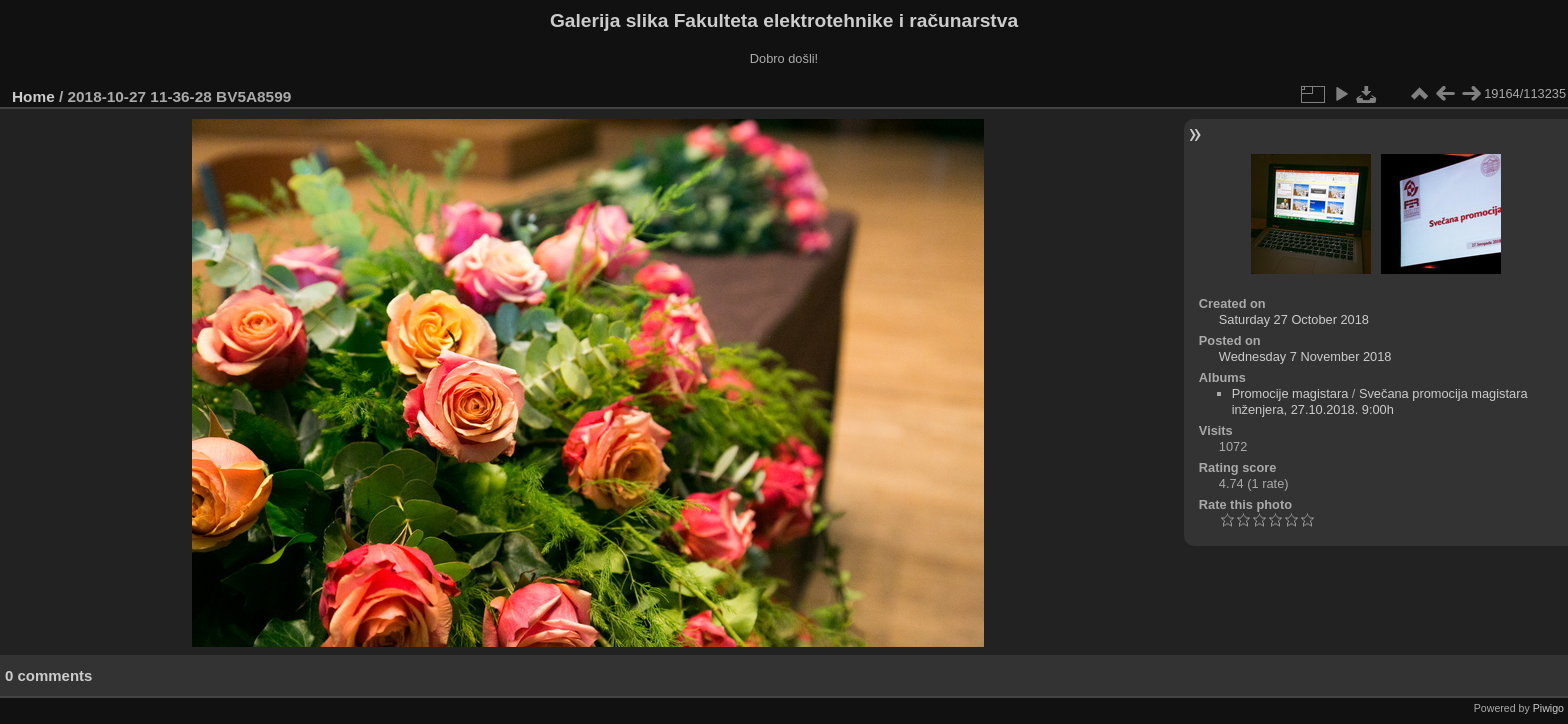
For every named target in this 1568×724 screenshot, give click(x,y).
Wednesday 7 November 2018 (1305, 356)
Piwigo (1548, 708)
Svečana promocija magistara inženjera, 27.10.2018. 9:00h (1380, 401)
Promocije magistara (1290, 393)
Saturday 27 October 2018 (1294, 319)
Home (33, 96)
